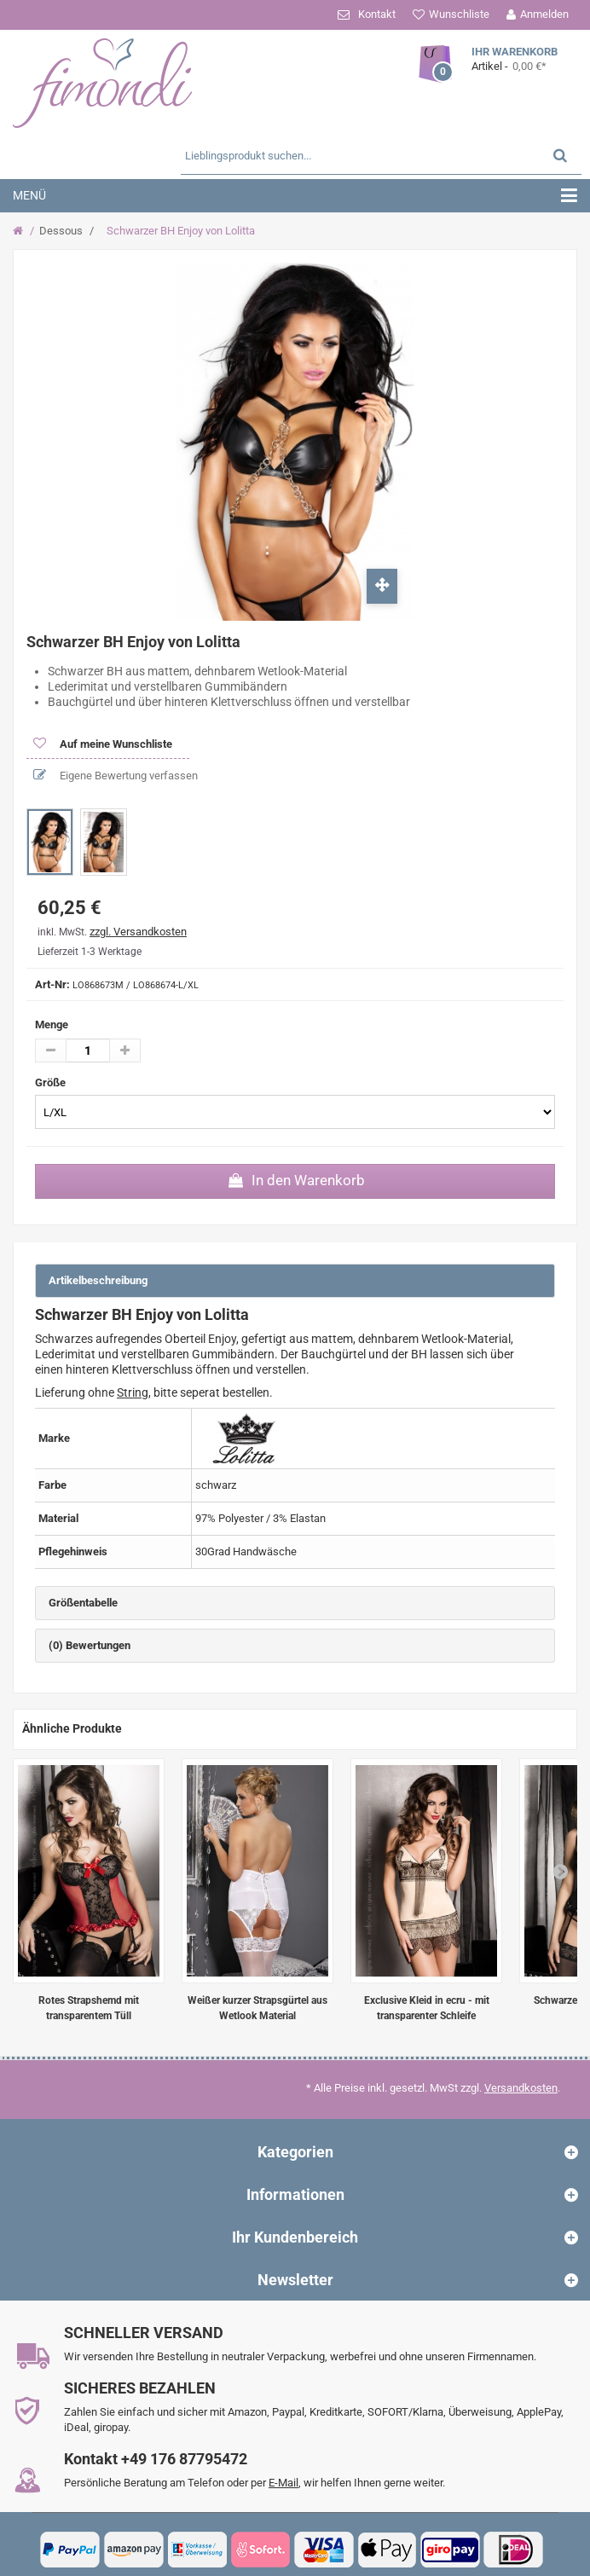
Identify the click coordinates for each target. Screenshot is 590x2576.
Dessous (61, 230)
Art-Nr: (52, 984)
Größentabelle (83, 1602)
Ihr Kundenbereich (295, 2237)
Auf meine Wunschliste (114, 744)
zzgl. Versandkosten (138, 931)
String (132, 1392)
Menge (51, 1024)
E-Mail (283, 2482)
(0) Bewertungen (89, 1645)
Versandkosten (521, 2087)
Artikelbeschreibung (98, 1280)
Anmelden (544, 14)
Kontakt (377, 14)
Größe (51, 1082)
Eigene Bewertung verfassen (127, 775)
